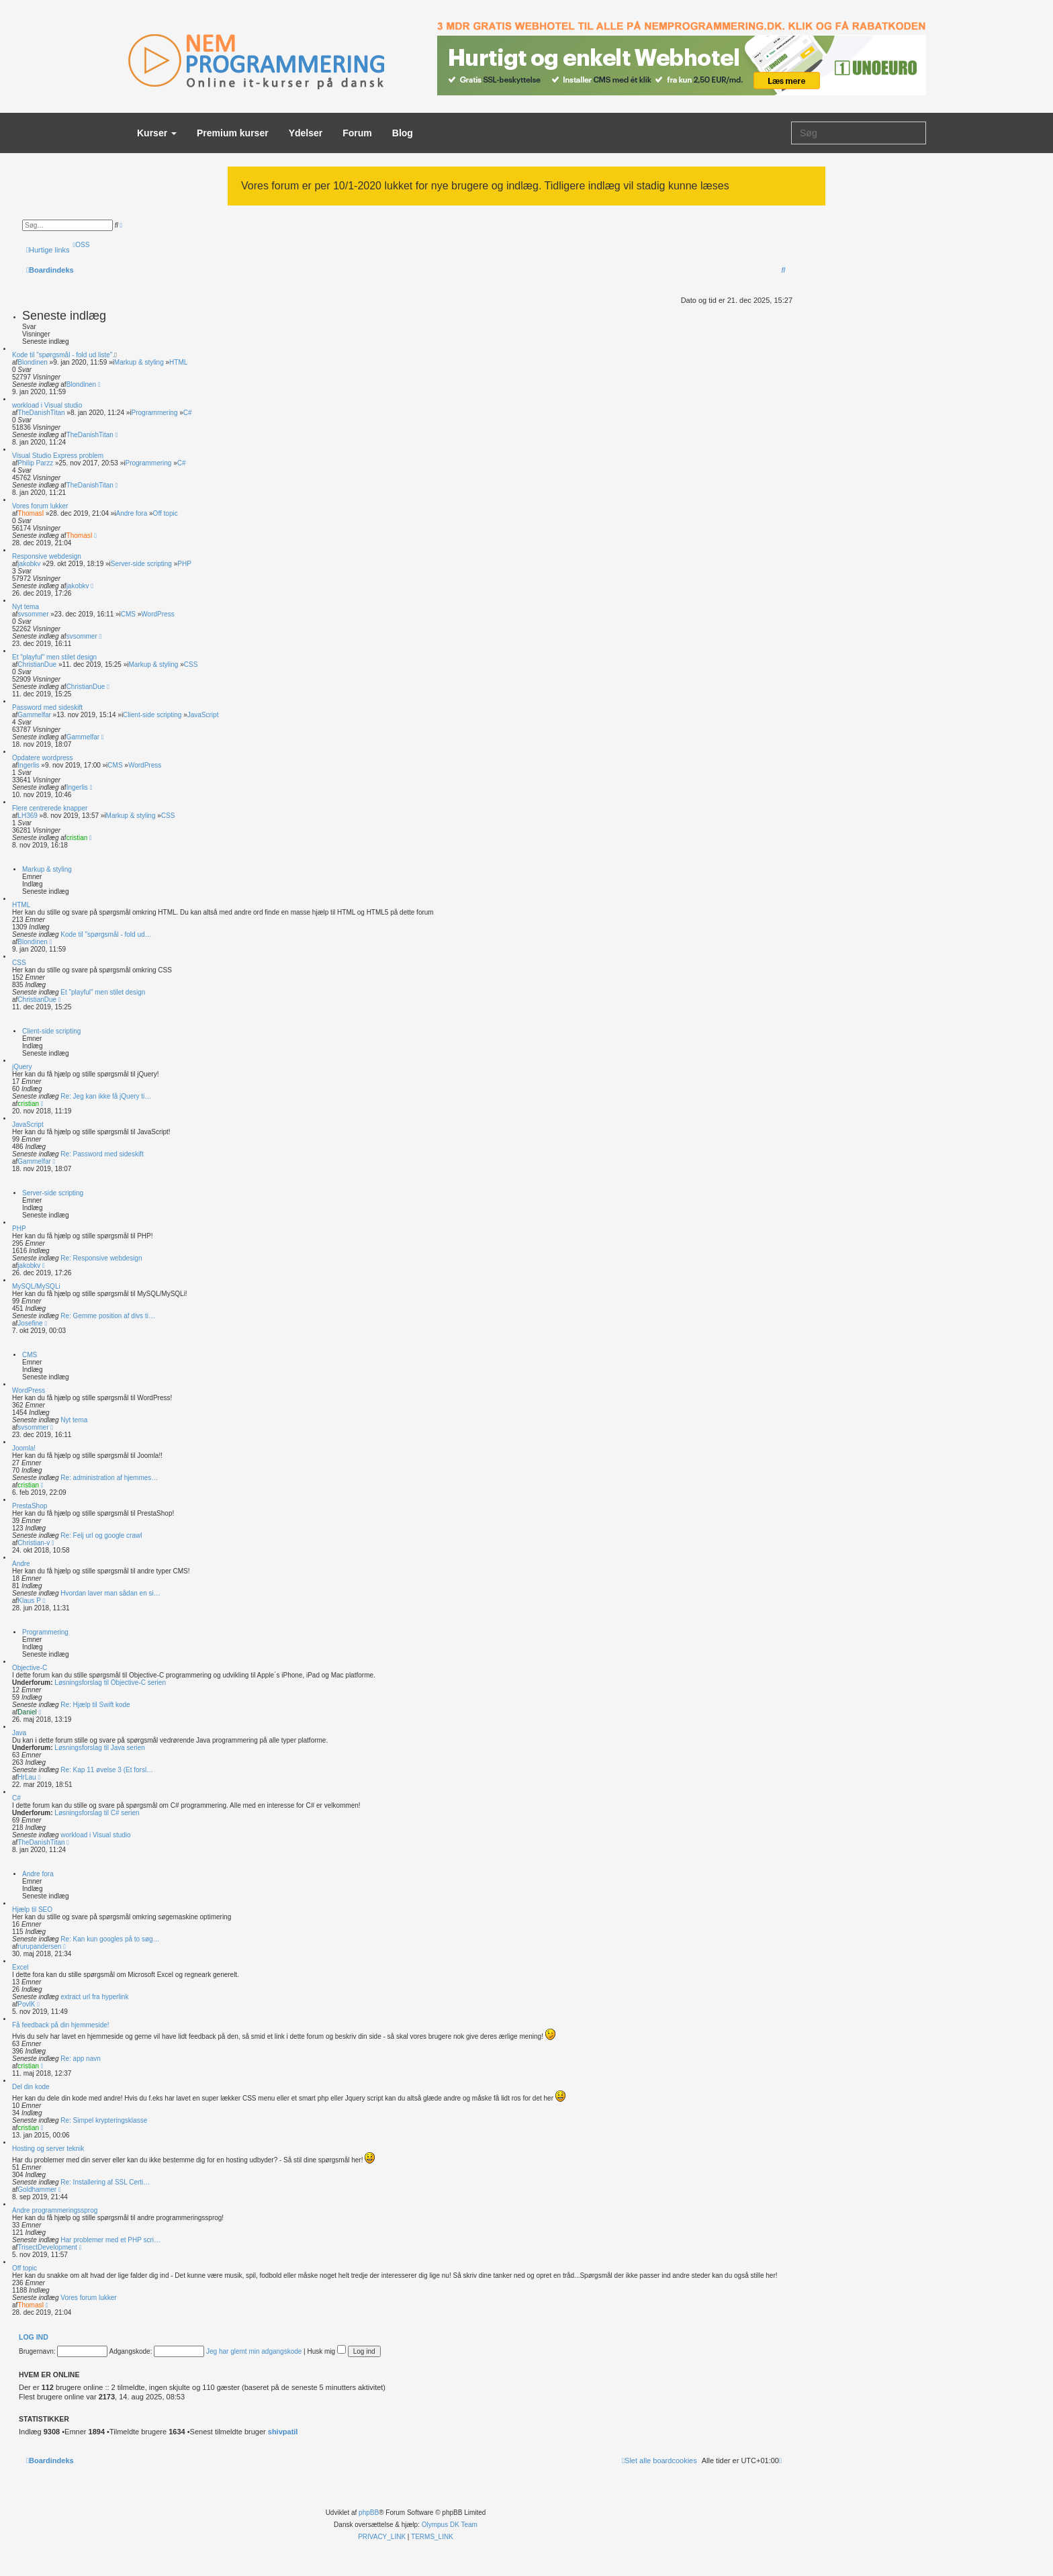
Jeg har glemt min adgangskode (254, 2351)
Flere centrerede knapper (49, 808)
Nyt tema (25, 606)
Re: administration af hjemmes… (109, 1477)
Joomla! (24, 1448)
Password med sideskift (47, 707)
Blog (402, 133)
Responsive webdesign (46, 556)
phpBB (369, 2512)
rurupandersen (39, 1946)
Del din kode (31, 2086)
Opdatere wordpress (42, 758)
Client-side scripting (152, 715)
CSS (191, 664)
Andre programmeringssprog (54, 2210)
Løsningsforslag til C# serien (96, 1812)
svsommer (32, 614)
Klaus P (28, 1600)
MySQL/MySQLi (36, 1286)
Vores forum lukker (40, 506)
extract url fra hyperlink (94, 1996)
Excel (20, 1967)
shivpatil (283, 2432)
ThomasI (30, 513)
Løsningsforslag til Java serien (99, 1747)
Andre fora (132, 513)
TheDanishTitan (40, 412)
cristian (77, 837)
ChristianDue (36, 664)
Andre (21, 1563)
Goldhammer (36, 2189)
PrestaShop (29, 1506)
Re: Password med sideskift (101, 1154)
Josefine (29, 1323)
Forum (357, 133)
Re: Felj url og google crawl (101, 1535)
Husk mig (327, 2351)
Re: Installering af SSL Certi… (105, 2182)
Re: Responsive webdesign (101, 1258)
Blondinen (32, 362)
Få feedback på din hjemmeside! (60, 2025)
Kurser (157, 133)
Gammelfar (33, 715)
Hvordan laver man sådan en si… (110, 1593)
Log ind (33, 2337)
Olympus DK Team (449, 2524)
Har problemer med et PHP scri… (110, 2240)
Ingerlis (28, 765)
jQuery (22, 1066)
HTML (178, 362)
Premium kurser (233, 133)
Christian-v (33, 1543)
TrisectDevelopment (47, 2247)
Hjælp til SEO (32, 1909)
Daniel (26, 1712)
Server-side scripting (141, 563)
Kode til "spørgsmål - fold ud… (105, 934)
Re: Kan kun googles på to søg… (109, 1939)
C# (187, 412)
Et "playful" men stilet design (54, 657)
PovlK (26, 2004)
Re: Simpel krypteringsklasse (103, 2120)
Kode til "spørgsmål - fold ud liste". (63, 355)
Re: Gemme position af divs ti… (107, 1316)
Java (19, 1733)
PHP (184, 563)
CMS (128, 614)
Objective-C (29, 1667)
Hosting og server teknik (48, 2148)
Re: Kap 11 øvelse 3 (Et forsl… (106, 1770)
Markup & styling (139, 362)
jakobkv (28, 563)
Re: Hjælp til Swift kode (95, 1704)
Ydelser (306, 133)
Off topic (165, 513)
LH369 (27, 815)
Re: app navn (80, 2058)
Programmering (155, 412)
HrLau (26, 1777)
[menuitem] (81, 244)
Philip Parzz (35, 463)
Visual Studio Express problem (57, 455)
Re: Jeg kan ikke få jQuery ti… (105, 1096)
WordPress (157, 614)
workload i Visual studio (47, 405)
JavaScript (203, 715)
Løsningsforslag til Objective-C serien (109, 1682)
